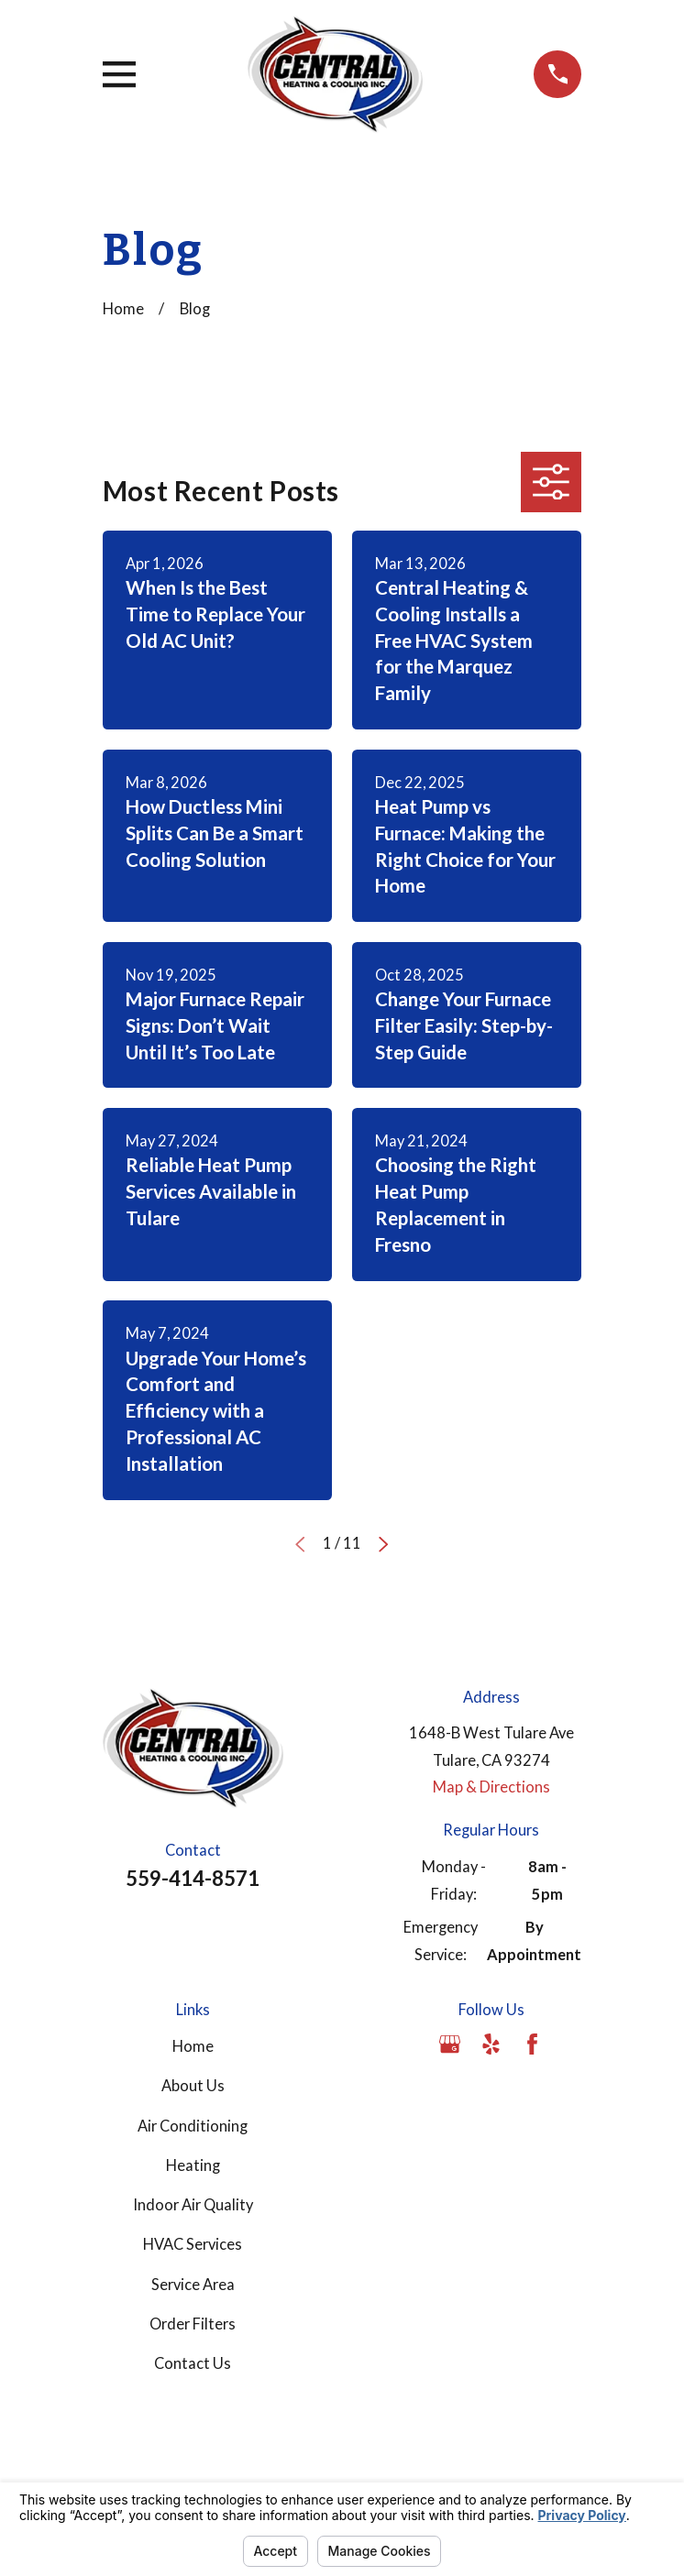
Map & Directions (491, 1787)
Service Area (193, 2284)
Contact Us (192, 2363)
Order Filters (192, 2324)
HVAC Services (192, 2244)
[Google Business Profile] (449, 2044)
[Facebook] (532, 2044)
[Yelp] (491, 2044)
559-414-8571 (192, 1878)
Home (193, 2046)
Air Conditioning (193, 2126)
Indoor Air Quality (193, 2205)
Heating (193, 2165)
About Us (193, 2086)
